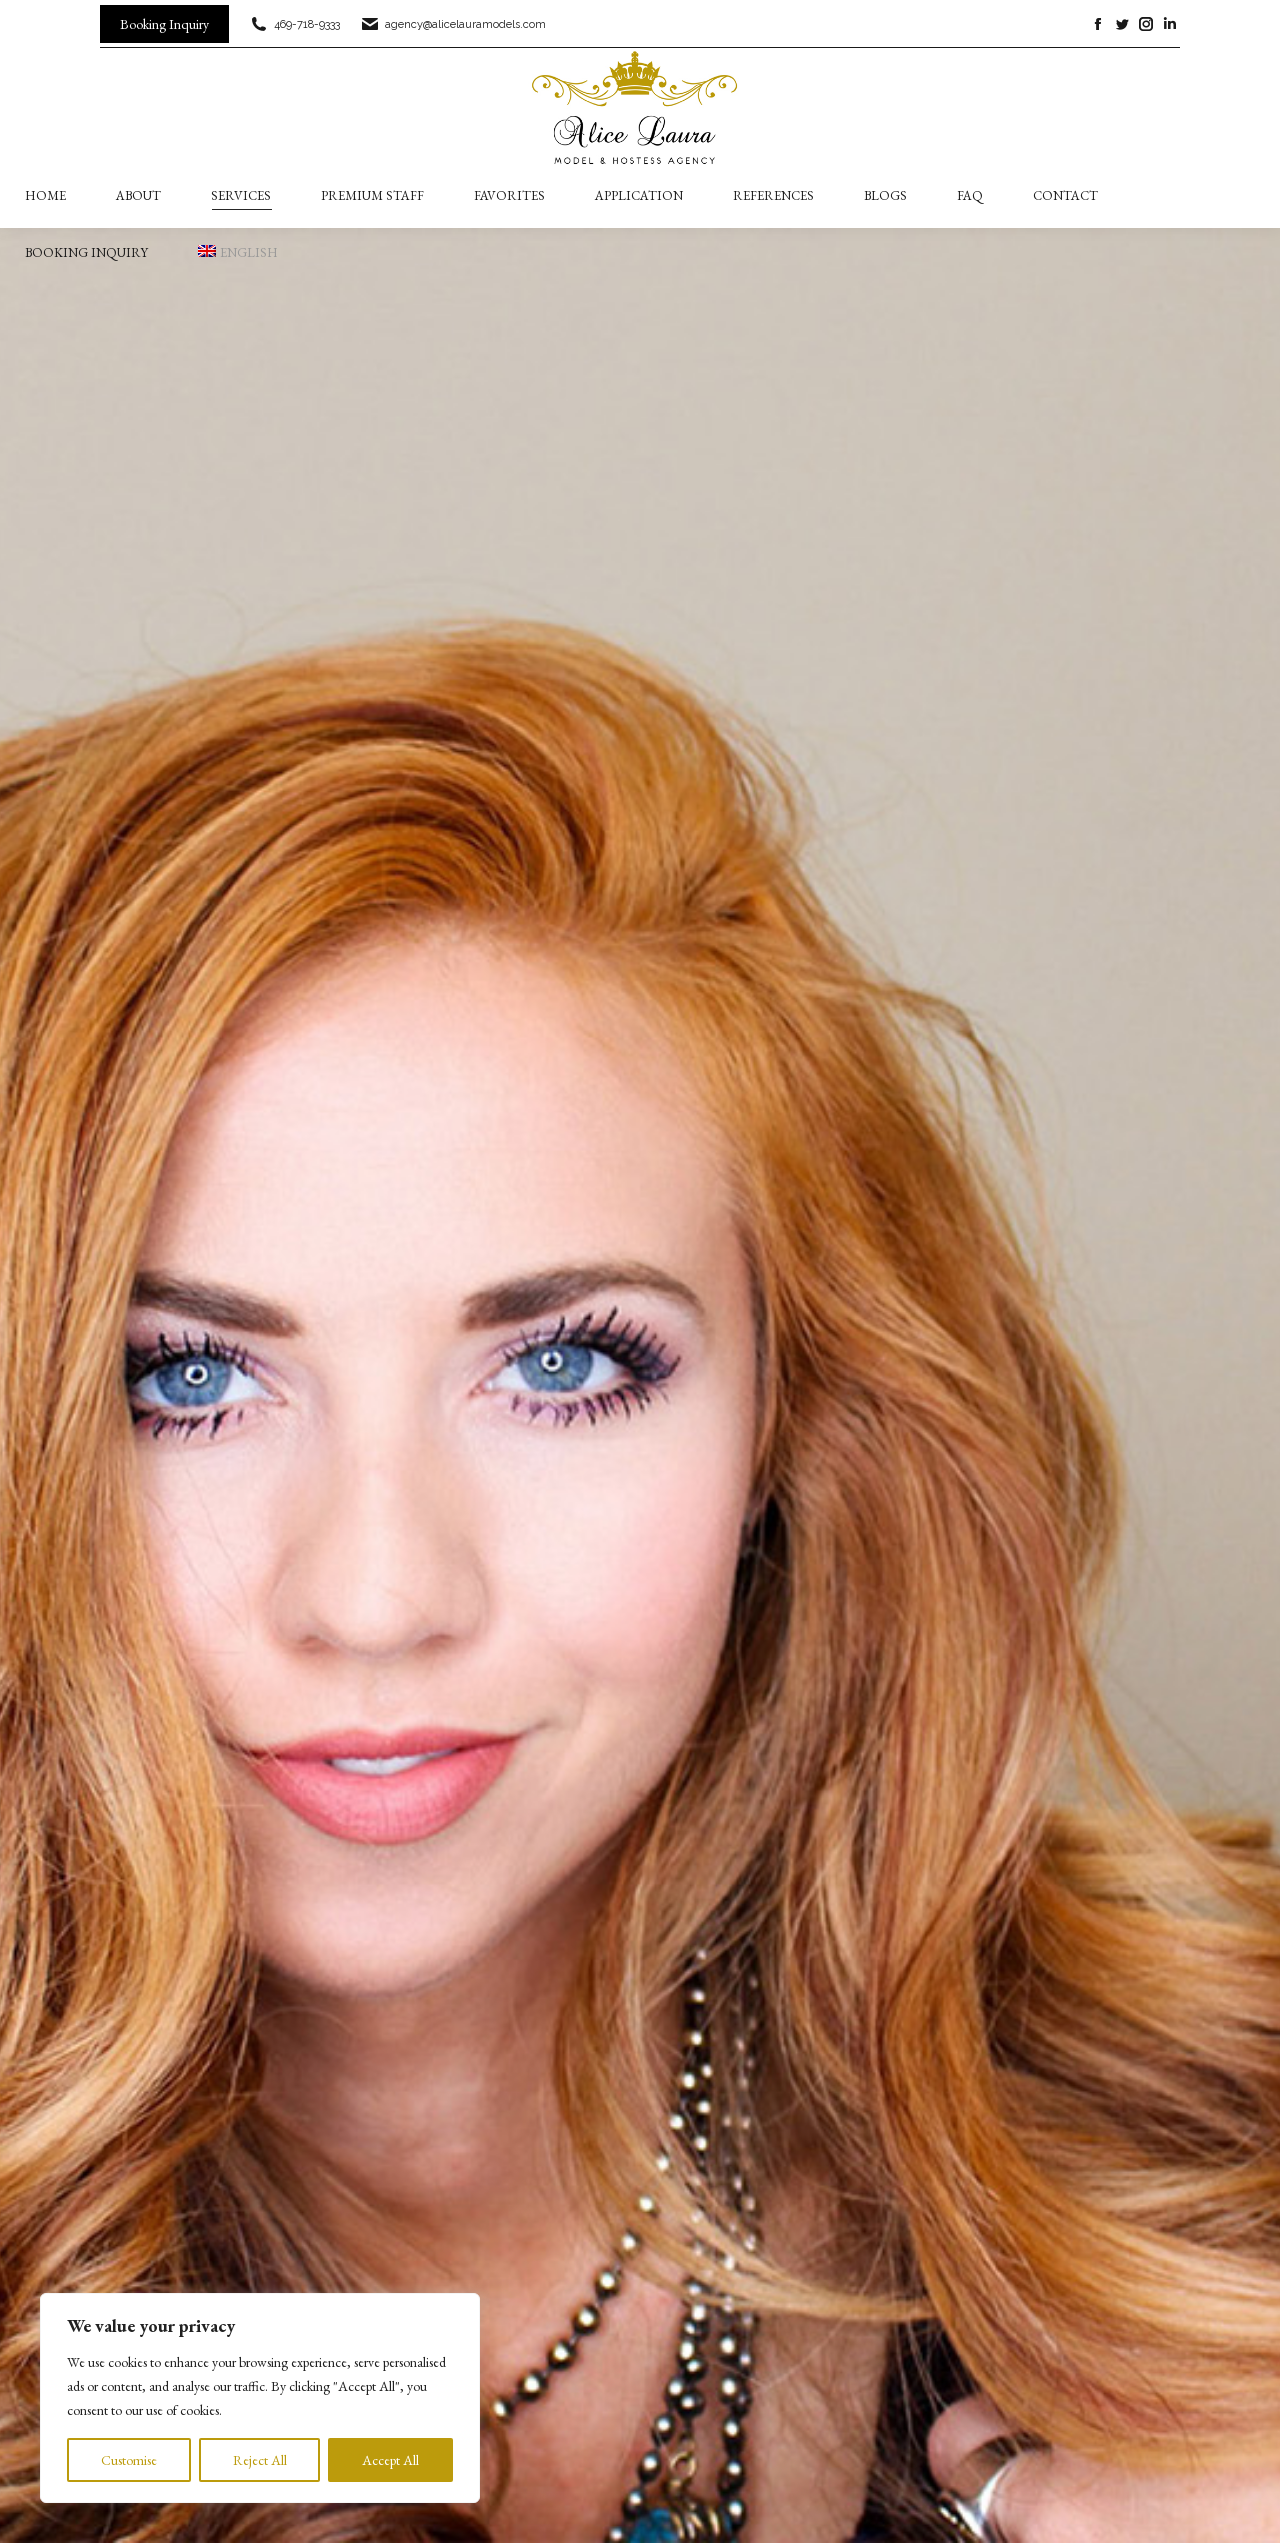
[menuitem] (238, 252)
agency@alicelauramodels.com (453, 24)
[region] (260, 2398)
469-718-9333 (294, 24)
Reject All (260, 2460)
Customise (129, 2460)
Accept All (390, 2460)
